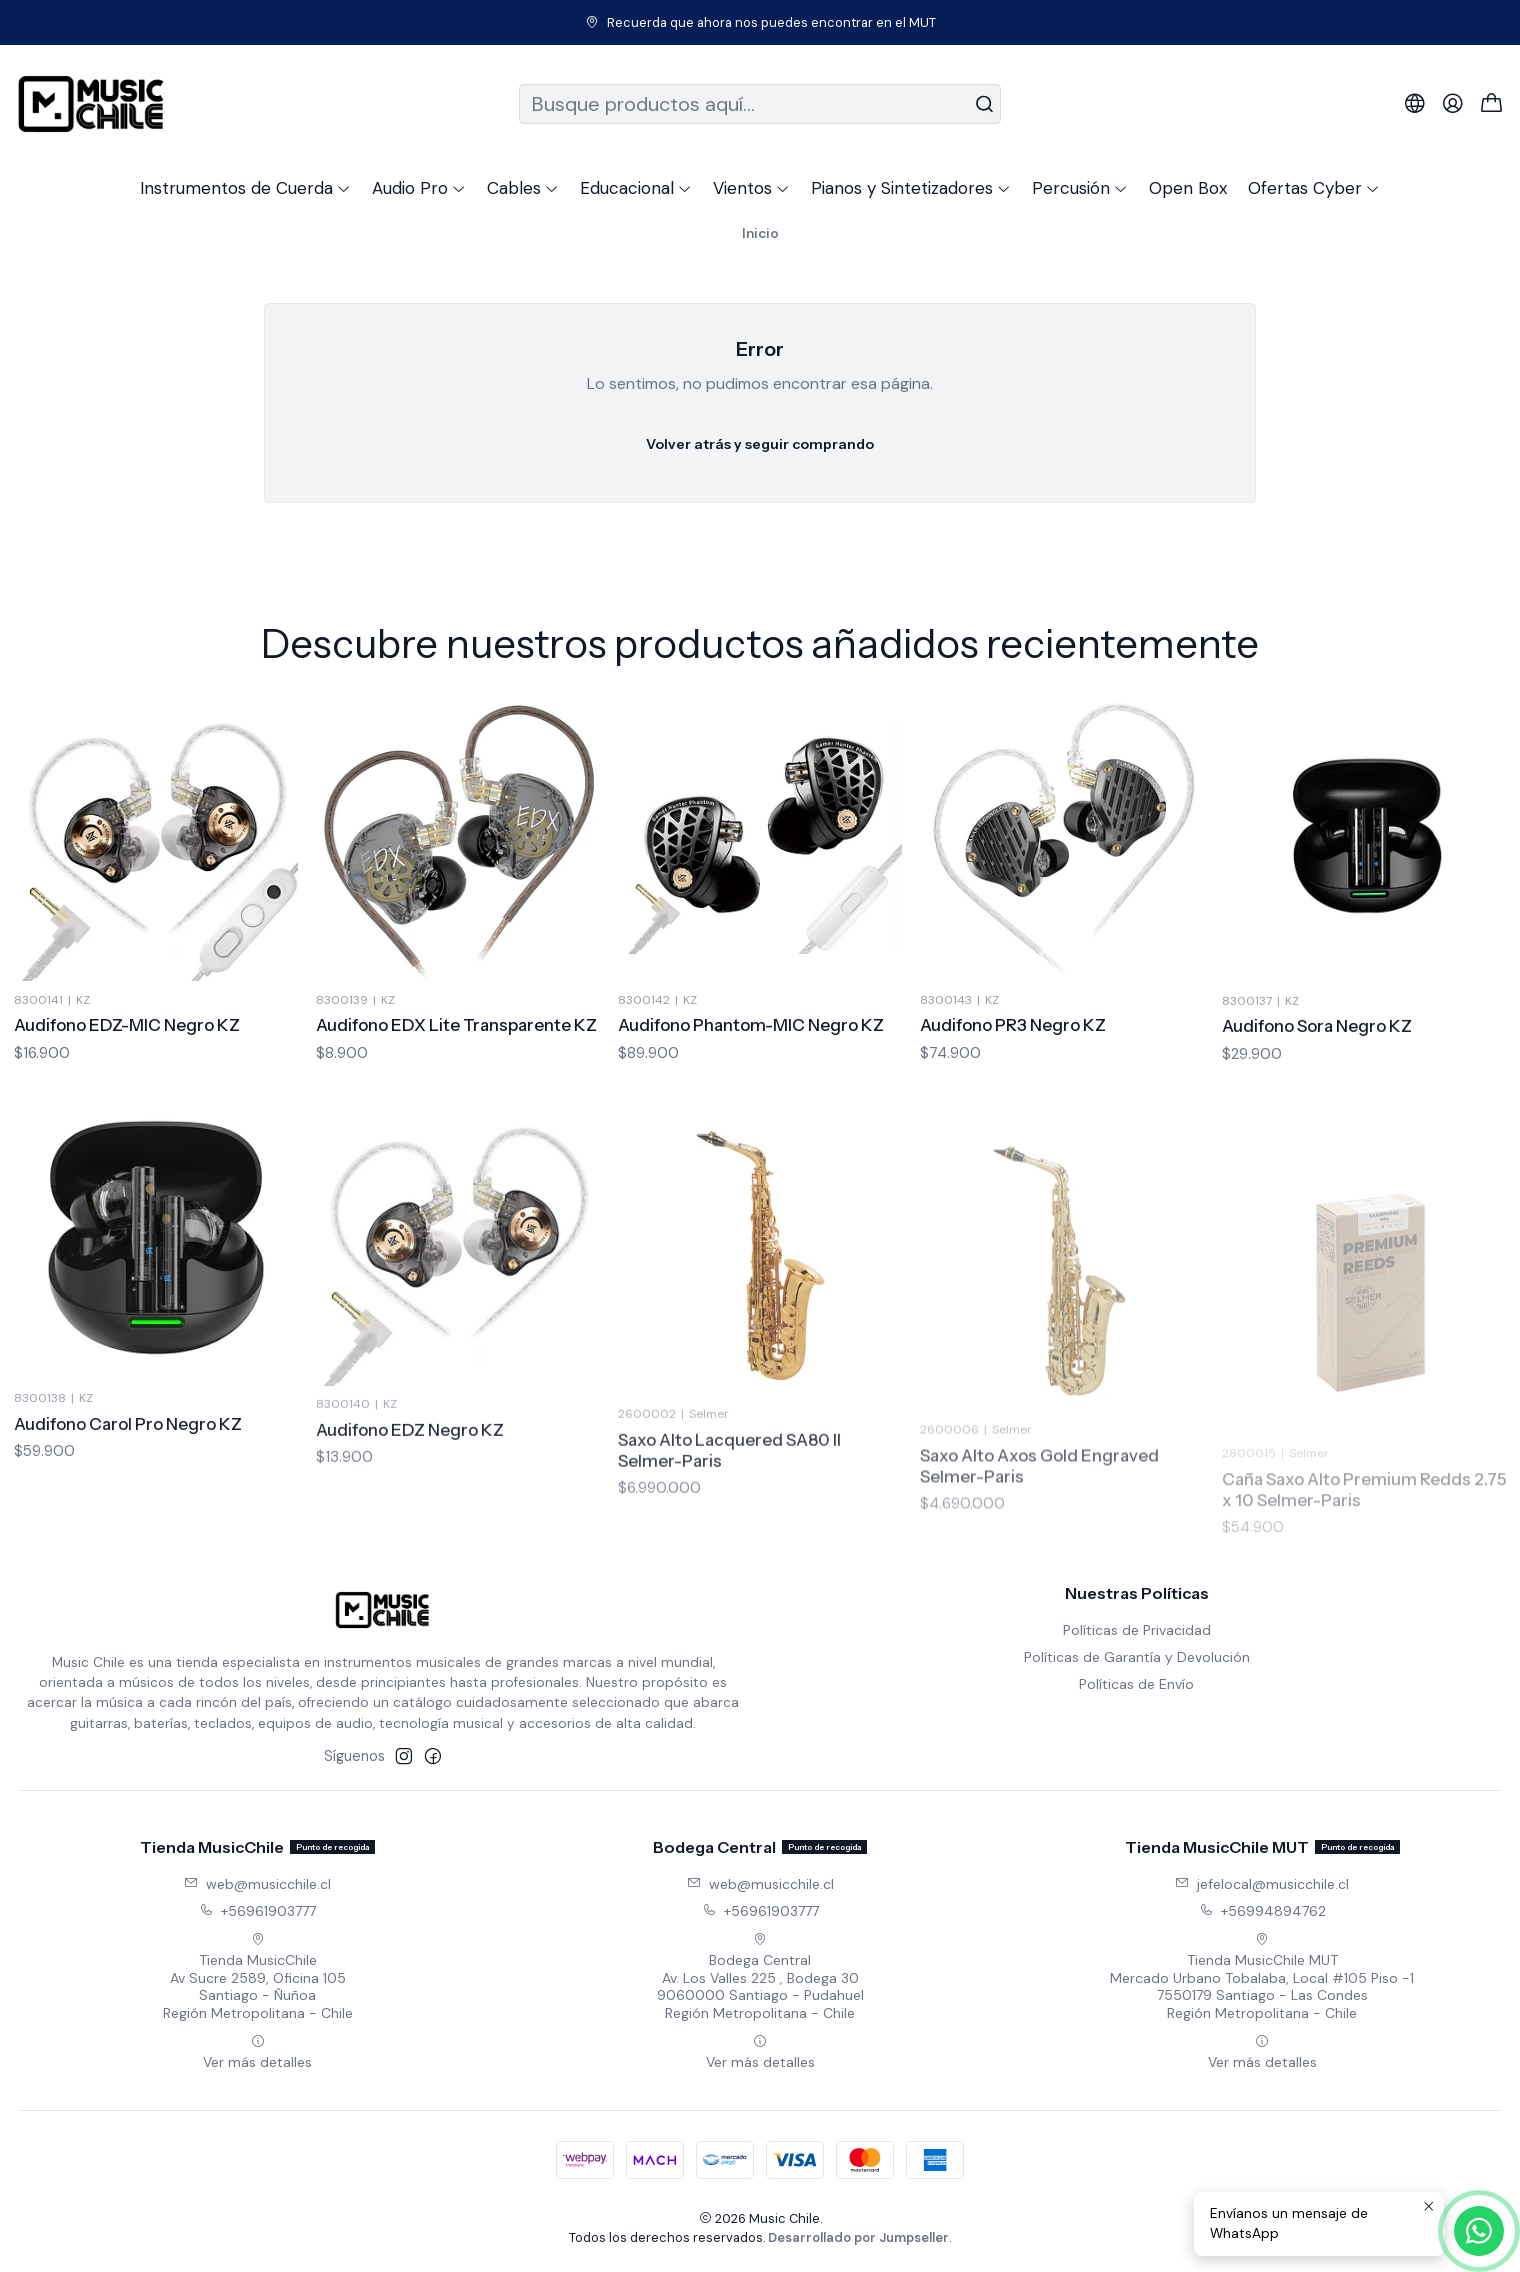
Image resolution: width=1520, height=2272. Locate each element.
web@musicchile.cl (257, 1884)
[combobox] (760, 104)
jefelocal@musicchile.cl (1262, 1884)
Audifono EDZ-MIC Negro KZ (127, 1049)
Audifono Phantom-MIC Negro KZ (751, 1094)
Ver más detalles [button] (257, 2052)
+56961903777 (257, 1911)
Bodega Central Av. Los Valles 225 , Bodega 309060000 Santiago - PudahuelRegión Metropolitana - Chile (760, 1977)
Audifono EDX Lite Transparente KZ (456, 1068)
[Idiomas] (1415, 104)
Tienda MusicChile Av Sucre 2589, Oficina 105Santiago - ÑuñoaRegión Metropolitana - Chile (258, 1977)
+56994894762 (1262, 1911)
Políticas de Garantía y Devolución (1137, 1657)
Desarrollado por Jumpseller (858, 2237)
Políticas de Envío (1136, 1684)
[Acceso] (1453, 104)
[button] (245, 188)
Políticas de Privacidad (1137, 1630)
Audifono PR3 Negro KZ (1013, 1118)
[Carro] (1492, 104)
